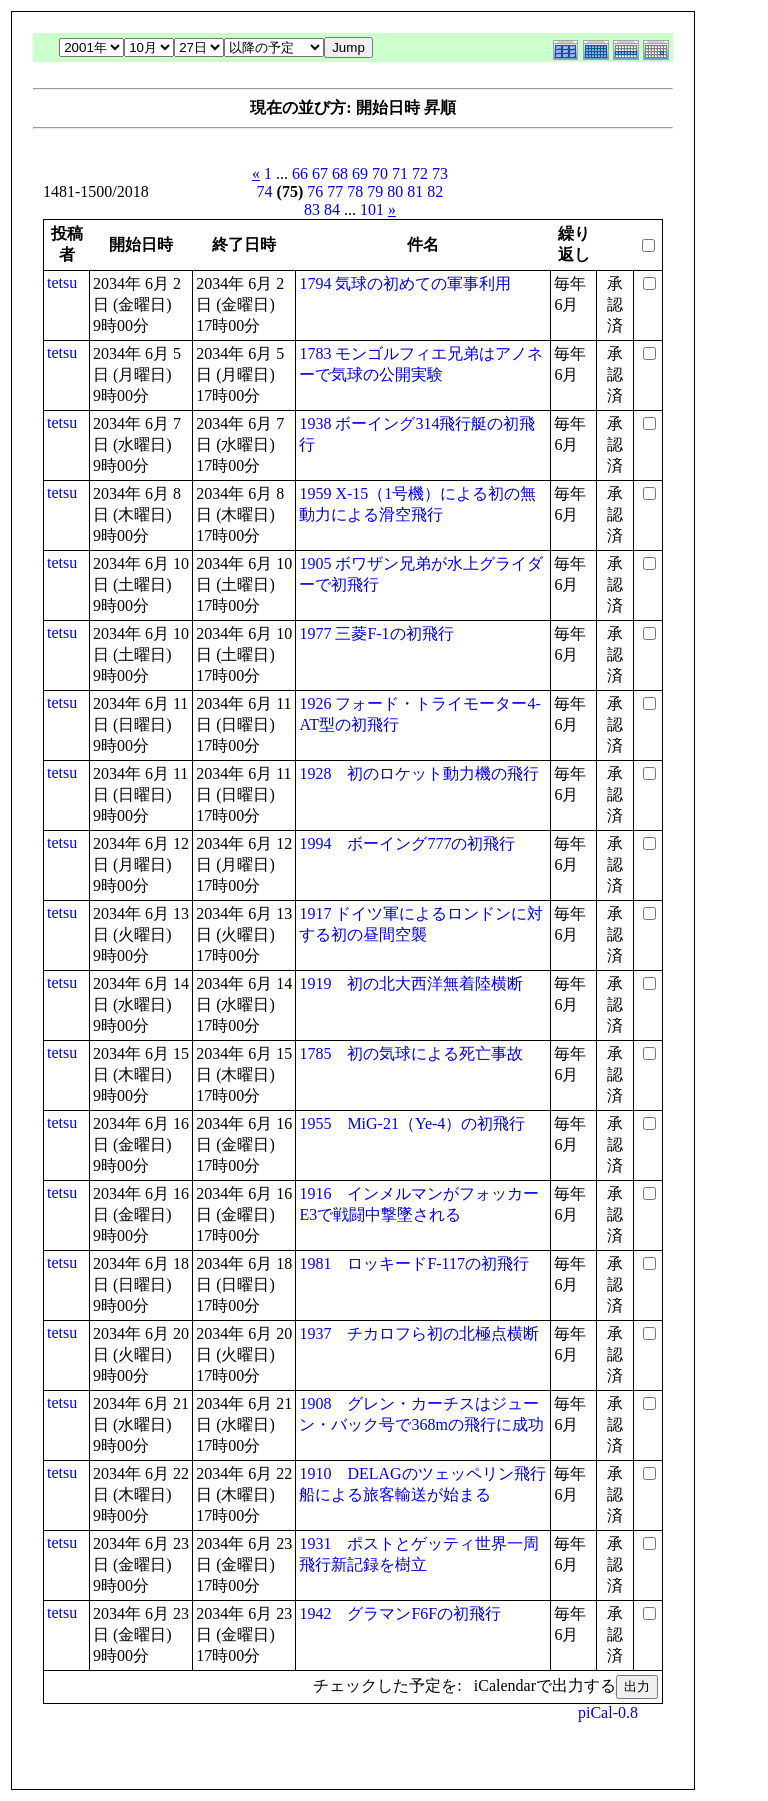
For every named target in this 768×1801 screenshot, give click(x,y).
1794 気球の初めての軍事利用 (405, 283)
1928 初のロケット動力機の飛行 (419, 773)
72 (420, 173)
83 (312, 209)
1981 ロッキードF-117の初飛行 (414, 1263)
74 (265, 191)
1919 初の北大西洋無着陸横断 (411, 983)
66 (300, 173)
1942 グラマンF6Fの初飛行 (400, 1613)
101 (372, 209)
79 (375, 191)
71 (400, 173)
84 (332, 209)
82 (435, 191)
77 (335, 191)
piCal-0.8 (608, 1712)
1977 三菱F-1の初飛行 (376, 633)
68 (340, 173)
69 (360, 173)
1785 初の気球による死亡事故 (411, 1053)
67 (320, 173)
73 (440, 173)
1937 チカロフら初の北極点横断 (419, 1333)
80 (395, 191)
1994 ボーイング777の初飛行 (407, 843)
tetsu (62, 282)
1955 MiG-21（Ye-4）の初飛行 (412, 1123)
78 (355, 191)
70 (380, 173)
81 (415, 191)
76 (315, 191)
